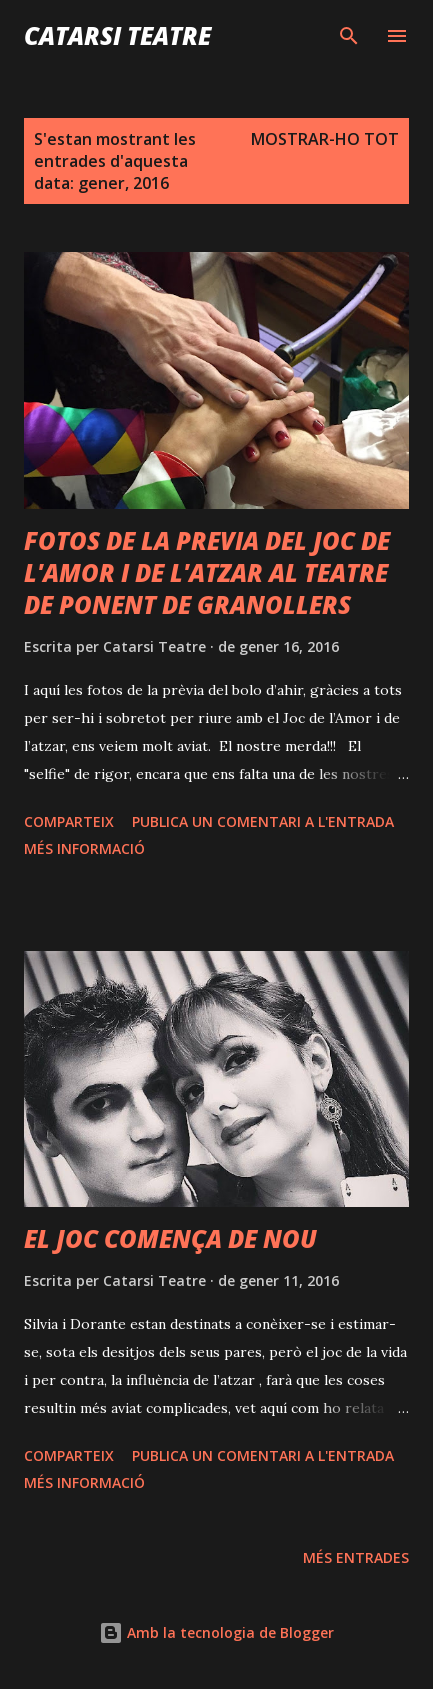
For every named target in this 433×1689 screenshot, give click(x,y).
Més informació (84, 848)
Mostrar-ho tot (325, 139)
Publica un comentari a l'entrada (263, 821)
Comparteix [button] (69, 821)
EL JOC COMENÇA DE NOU (170, 1238)
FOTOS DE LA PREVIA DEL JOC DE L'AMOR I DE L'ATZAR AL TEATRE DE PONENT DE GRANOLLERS (207, 572)
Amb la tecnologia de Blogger (216, 1632)
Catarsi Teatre (117, 35)
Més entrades (356, 1557)
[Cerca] (349, 36)
